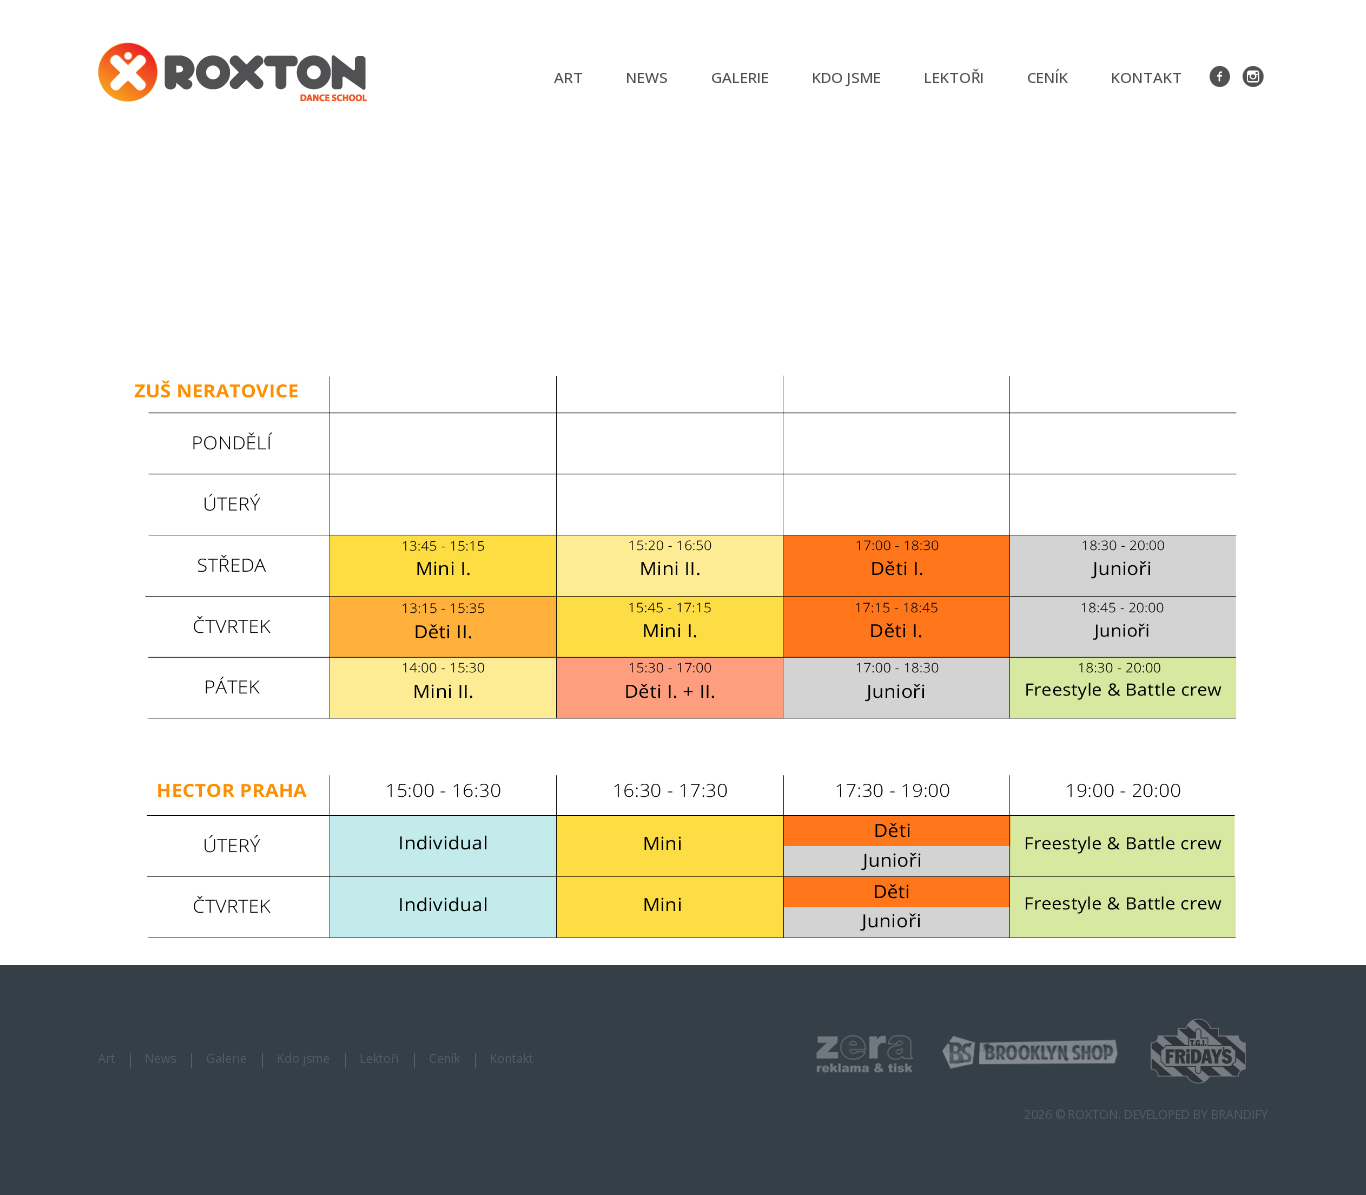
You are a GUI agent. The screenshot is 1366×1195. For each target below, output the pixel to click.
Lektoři (954, 77)
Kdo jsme (846, 77)
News (647, 77)
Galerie (740, 77)
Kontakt (1146, 77)
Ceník (1047, 77)
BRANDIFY (1239, 1114)
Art (568, 77)
